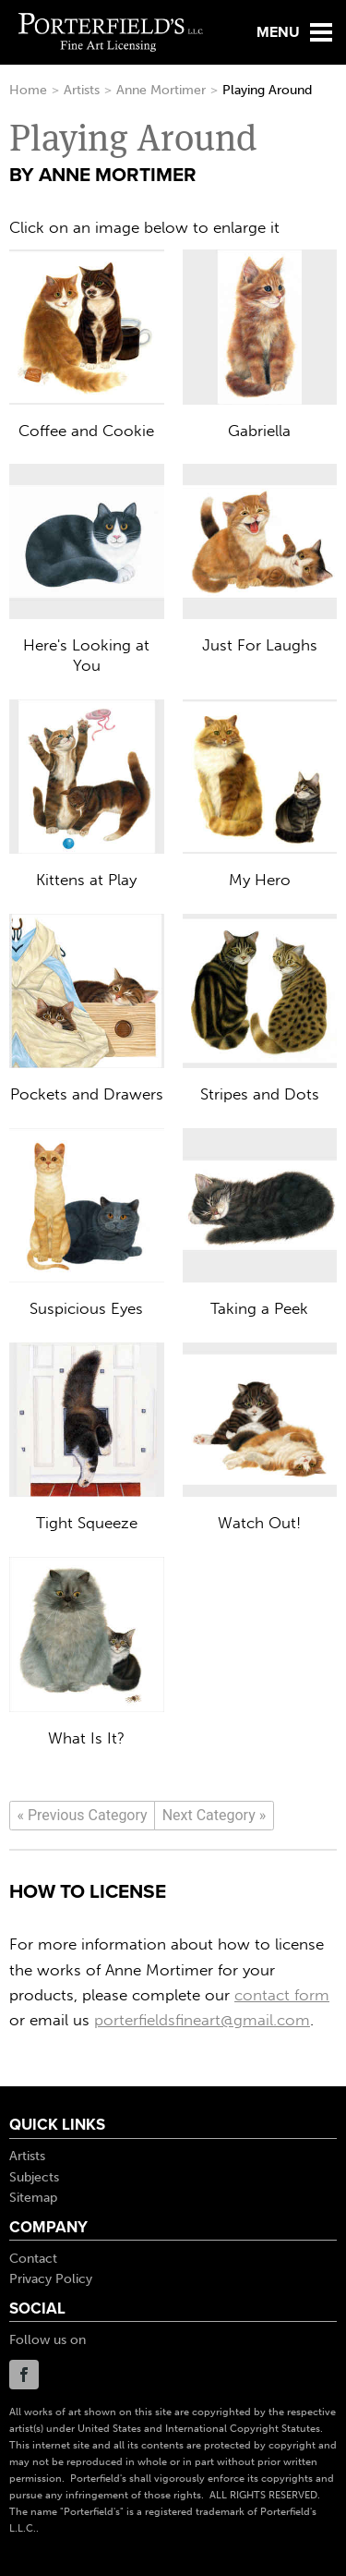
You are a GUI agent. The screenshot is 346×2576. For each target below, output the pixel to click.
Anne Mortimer (161, 90)
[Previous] (82, 1815)
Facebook (24, 2374)
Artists (82, 90)
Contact (33, 2258)
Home (28, 90)
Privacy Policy (50, 2279)
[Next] (214, 1815)
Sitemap (33, 2197)
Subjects (34, 2177)
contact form (281, 1995)
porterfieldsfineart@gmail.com (202, 2020)
